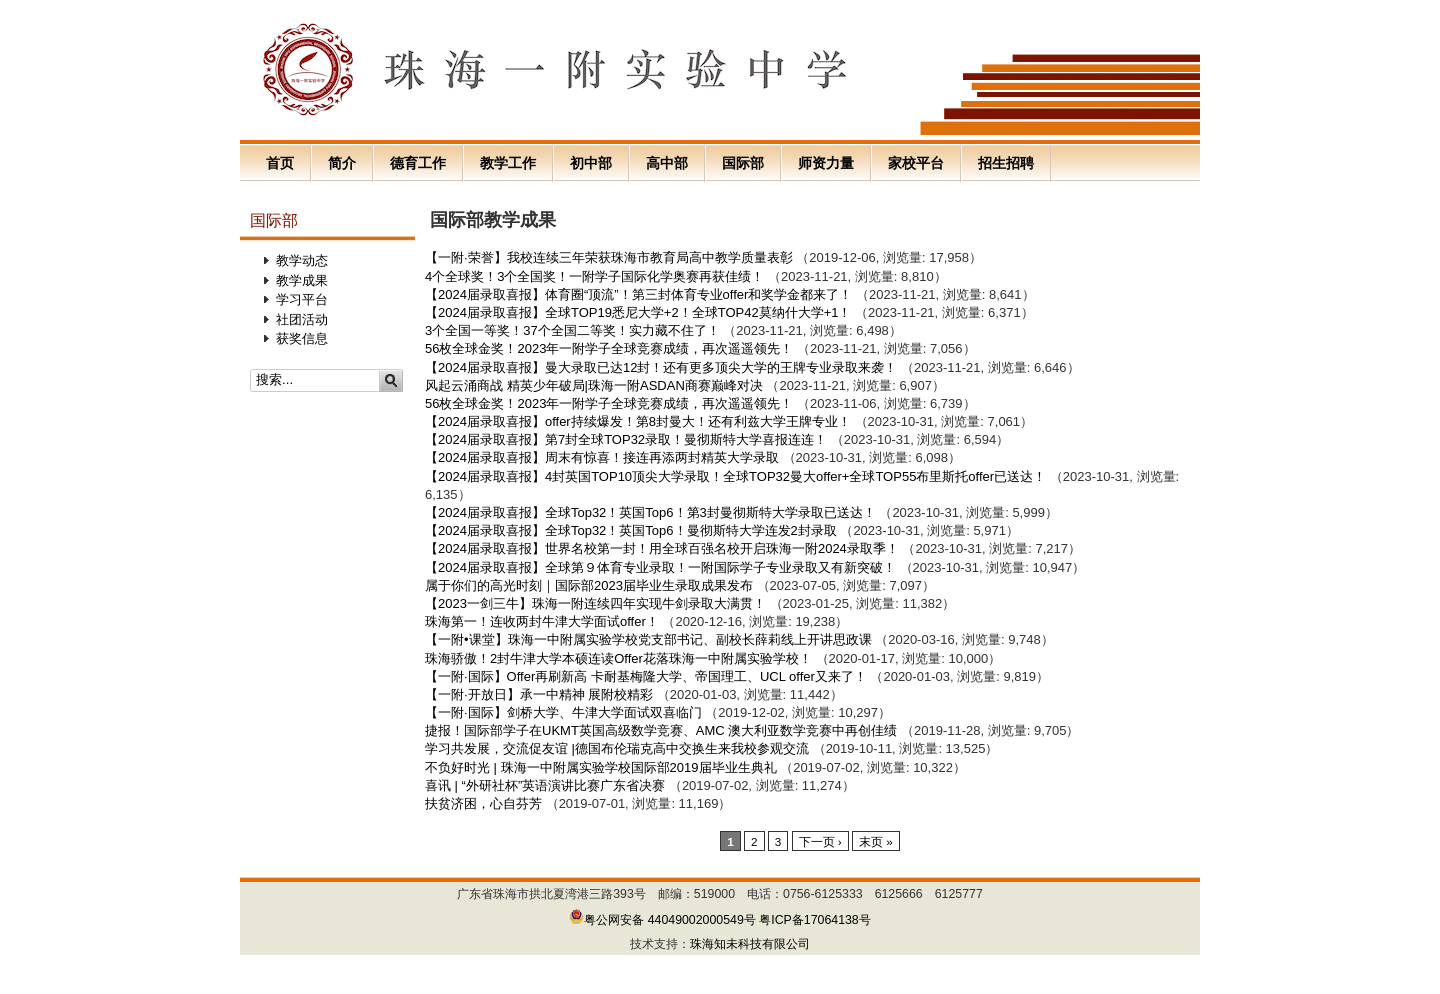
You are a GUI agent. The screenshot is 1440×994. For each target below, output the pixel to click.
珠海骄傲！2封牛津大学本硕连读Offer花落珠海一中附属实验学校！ (618, 658)
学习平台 (302, 299)
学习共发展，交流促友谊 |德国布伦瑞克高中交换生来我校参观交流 (617, 748)
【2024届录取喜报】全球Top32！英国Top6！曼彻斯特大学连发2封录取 (631, 530)
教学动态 (302, 260)
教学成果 (302, 280)
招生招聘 (1006, 163)
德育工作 (418, 163)
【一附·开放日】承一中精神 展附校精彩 (539, 694)
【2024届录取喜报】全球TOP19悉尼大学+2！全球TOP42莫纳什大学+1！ (638, 312)
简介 (342, 163)
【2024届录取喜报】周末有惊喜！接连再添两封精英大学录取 (602, 457)
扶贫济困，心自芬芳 (483, 803)
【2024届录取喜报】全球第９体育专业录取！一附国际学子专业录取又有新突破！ (660, 567)
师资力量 (826, 163)
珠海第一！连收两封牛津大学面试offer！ (542, 621)
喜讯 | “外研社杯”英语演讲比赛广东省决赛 (547, 785)
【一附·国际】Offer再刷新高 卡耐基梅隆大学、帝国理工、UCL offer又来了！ (646, 676)
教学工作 (508, 163)
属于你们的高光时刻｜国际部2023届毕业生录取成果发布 (589, 585)
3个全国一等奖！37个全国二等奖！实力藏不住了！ (572, 330)
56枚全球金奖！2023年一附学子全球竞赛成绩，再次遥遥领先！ (609, 348)
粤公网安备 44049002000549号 (662, 920)
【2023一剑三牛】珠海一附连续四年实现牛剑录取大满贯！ (595, 603)
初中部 (591, 163)
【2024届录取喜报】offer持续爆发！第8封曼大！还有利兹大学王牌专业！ (638, 421)
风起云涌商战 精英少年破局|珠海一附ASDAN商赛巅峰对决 (594, 385)
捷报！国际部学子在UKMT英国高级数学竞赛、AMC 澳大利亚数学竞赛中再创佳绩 (661, 730)
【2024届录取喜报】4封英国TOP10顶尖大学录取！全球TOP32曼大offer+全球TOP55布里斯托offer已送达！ (735, 476)
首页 (280, 163)
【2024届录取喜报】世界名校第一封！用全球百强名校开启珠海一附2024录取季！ (662, 548)
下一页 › (820, 841)
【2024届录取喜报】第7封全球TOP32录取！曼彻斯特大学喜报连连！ (626, 439)
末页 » (876, 841)
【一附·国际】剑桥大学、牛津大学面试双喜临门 (563, 712)
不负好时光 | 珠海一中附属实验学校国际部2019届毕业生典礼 (601, 767)
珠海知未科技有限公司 (750, 944)
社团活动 (302, 319)
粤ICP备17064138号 (815, 920)
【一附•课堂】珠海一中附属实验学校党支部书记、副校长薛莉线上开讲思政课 (648, 639)
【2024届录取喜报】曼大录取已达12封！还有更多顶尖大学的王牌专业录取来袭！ (661, 367)
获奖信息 (302, 338)
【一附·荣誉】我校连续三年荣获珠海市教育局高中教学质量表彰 (609, 257)
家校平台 (916, 163)
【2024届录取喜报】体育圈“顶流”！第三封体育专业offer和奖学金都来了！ (638, 294)
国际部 (743, 163)
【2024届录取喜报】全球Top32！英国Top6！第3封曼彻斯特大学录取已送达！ (650, 512)
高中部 (667, 163)
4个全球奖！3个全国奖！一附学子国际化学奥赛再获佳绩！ (594, 276)
